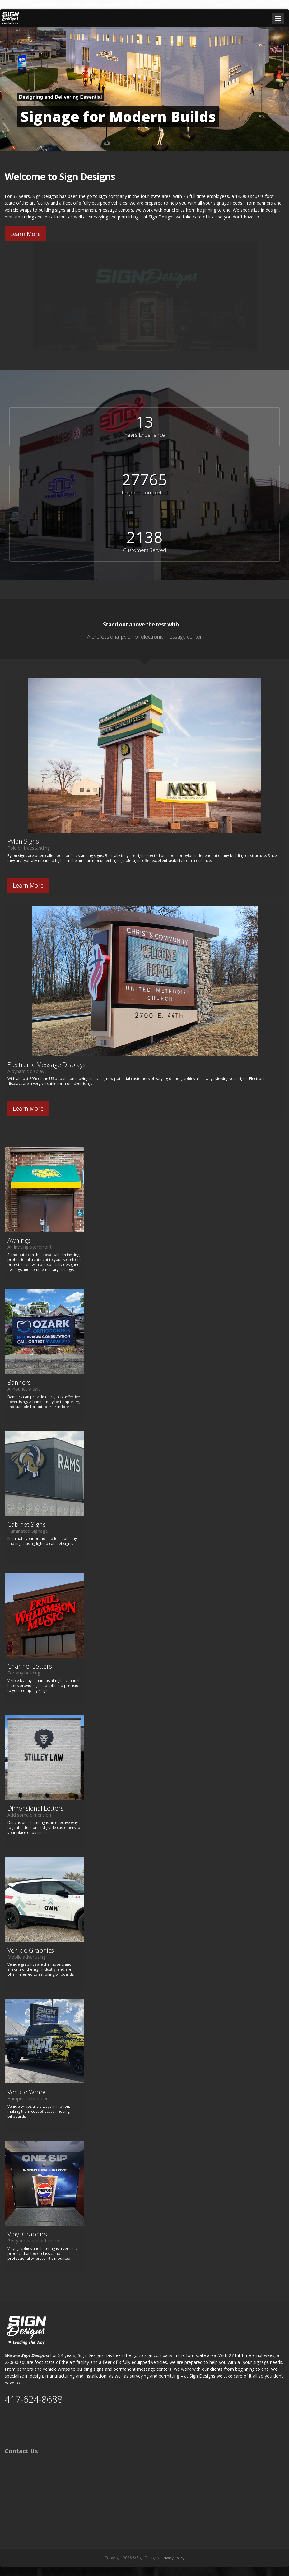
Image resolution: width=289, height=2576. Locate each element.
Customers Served (144, 550)
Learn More (25, 233)
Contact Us (21, 2451)
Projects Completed (145, 492)
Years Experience (144, 434)
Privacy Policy (172, 2557)
